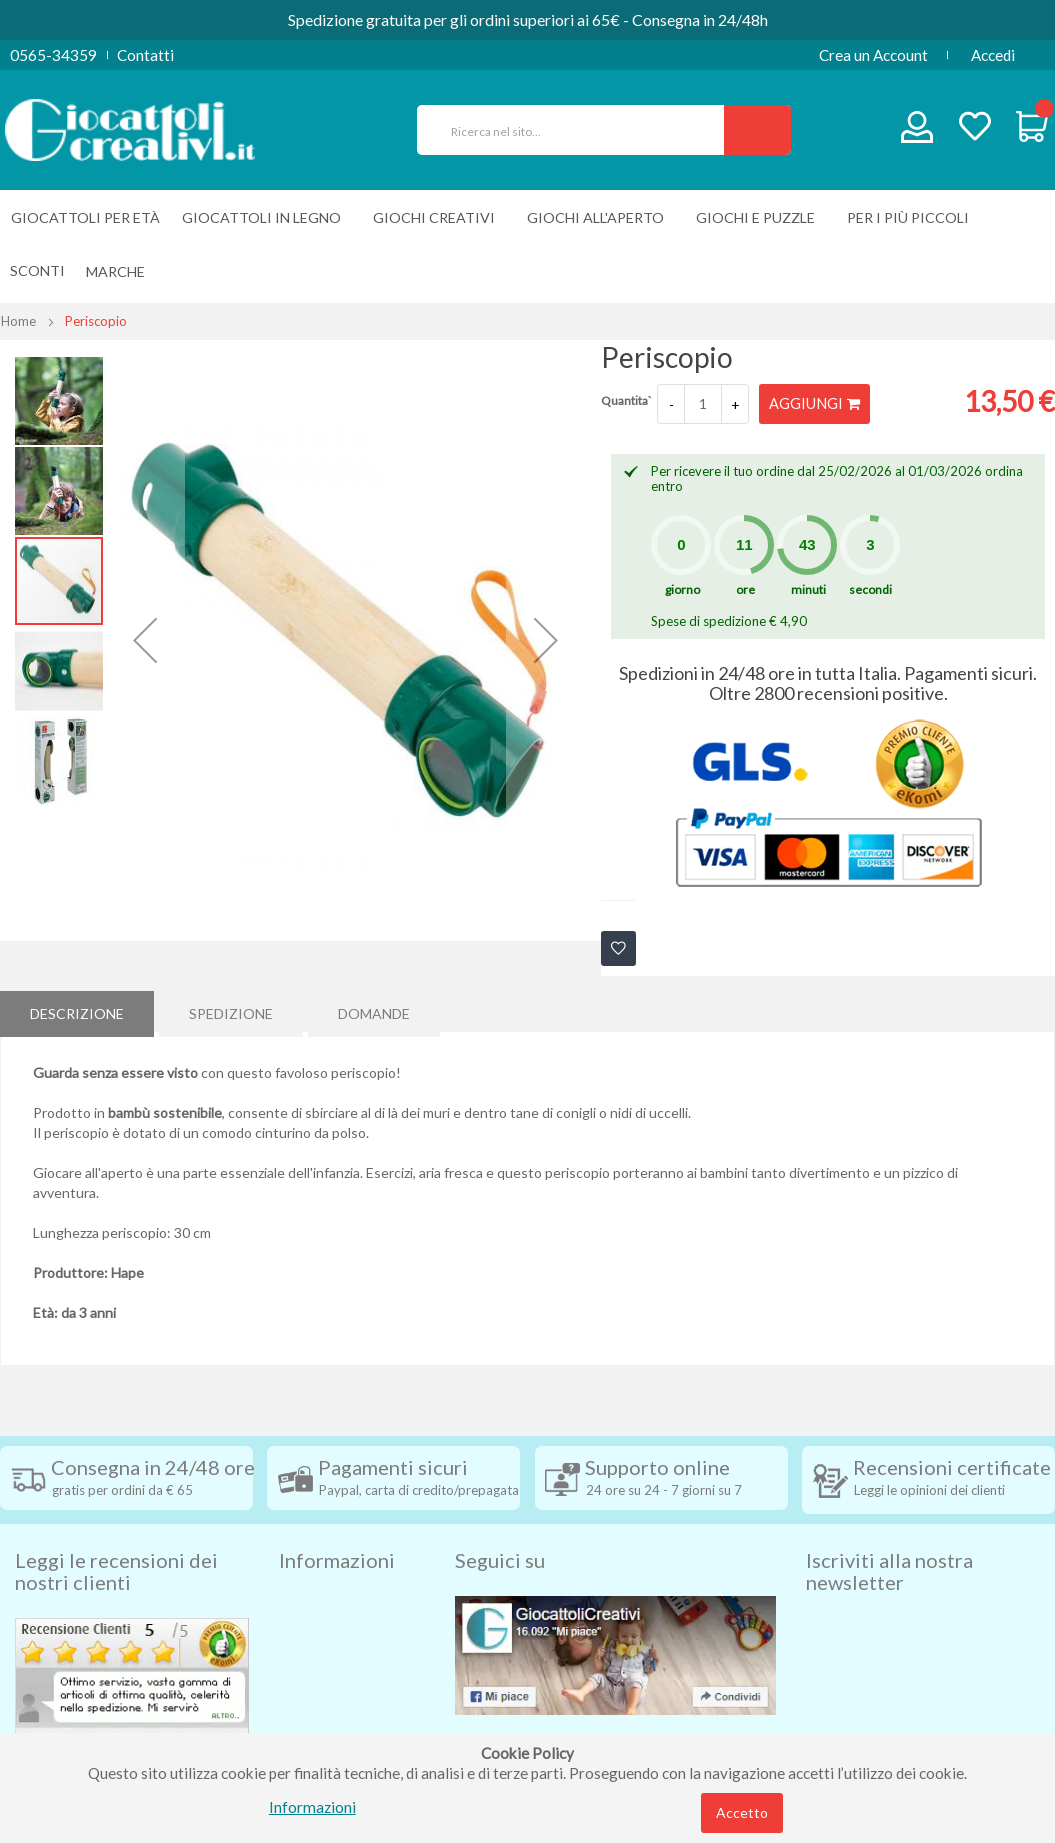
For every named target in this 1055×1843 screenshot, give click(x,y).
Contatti (145, 55)
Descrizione (77, 1010)
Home (18, 321)
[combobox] (579, 130)
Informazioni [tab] (337, 1525)
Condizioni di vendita (348, 1601)
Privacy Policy (327, 1691)
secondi (870, 589)
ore (745, 589)
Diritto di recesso (337, 1631)
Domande (374, 1010)
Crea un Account (873, 55)
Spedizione (231, 1010)
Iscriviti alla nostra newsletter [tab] (889, 1536)
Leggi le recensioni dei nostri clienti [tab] (116, 1536)
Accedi (993, 55)
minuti (808, 589)
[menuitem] (120, 271)
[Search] (757, 130)
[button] (145, 640)
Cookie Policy (325, 1721)
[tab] (77, 1011)
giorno (682, 589)
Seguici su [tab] (500, 1525)
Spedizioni (313, 1571)
